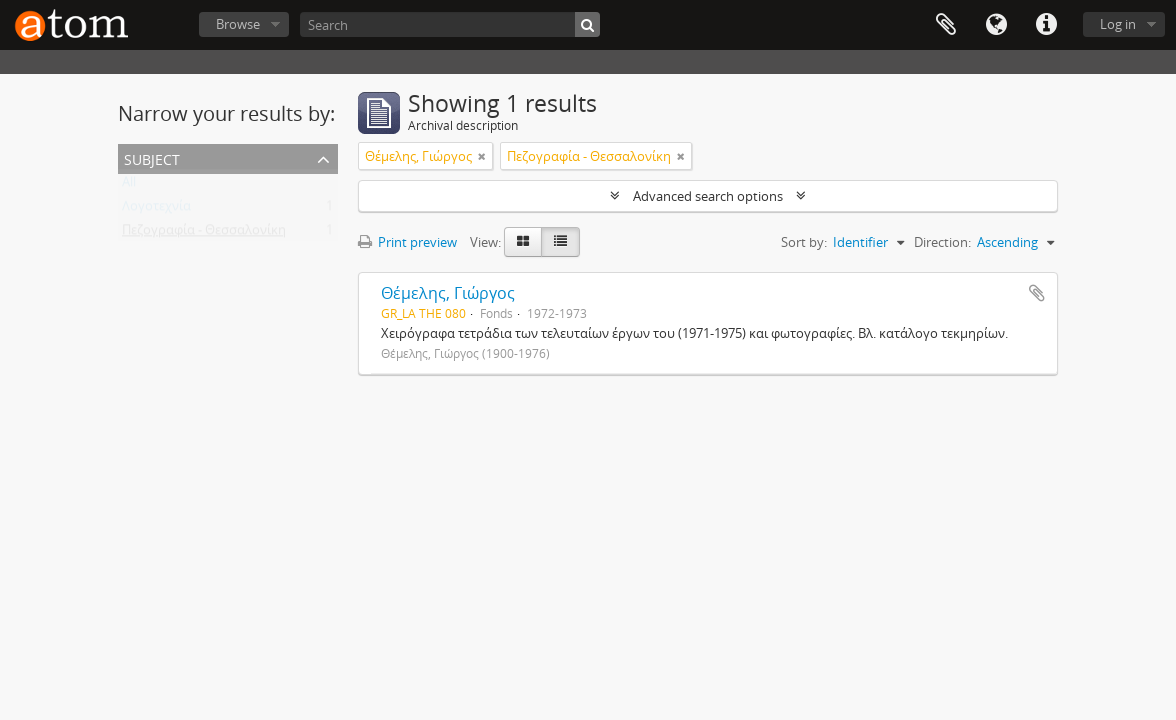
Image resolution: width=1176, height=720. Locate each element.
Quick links (1046, 25)
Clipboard (946, 25)
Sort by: (804, 242)
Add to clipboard (1037, 293)
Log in (1118, 24)
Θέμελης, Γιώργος (448, 293)
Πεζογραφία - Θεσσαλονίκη (204, 234)
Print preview (407, 242)
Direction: (942, 242)
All (129, 186)
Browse (238, 24)
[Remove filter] (482, 156)
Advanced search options (708, 196)
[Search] (450, 24)
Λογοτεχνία (156, 210)
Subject (152, 157)
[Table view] (560, 242)
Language (996, 25)
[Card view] (523, 242)
